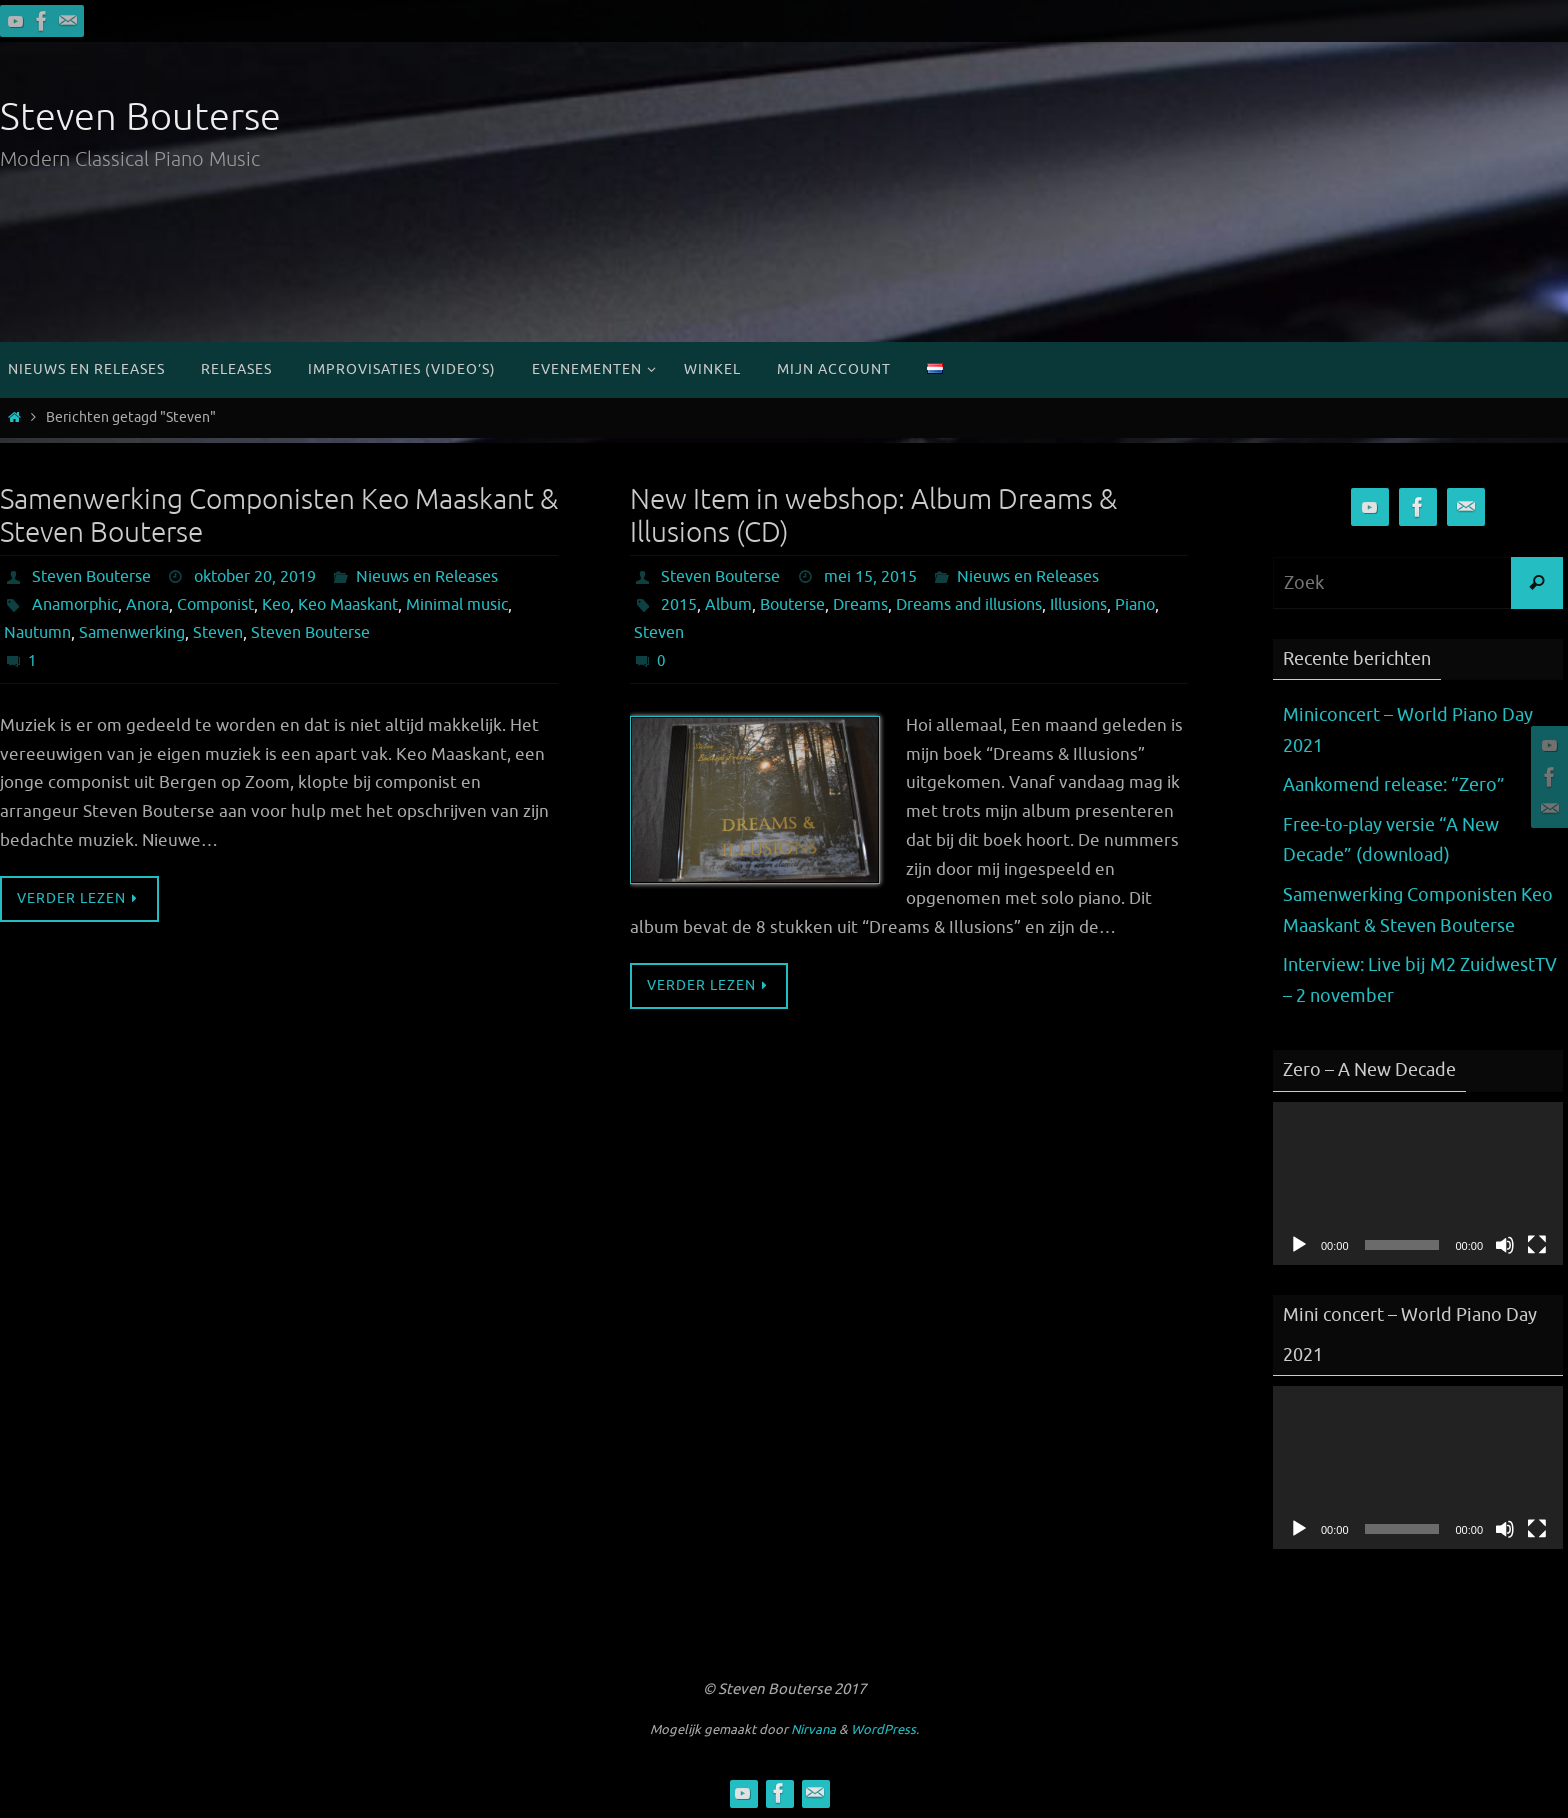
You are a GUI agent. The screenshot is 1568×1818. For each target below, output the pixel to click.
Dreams (860, 605)
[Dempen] (1505, 1245)
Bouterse (792, 605)
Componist (215, 605)
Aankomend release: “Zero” (1394, 785)
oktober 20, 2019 (255, 577)
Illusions (1078, 605)
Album (728, 605)
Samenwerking (132, 633)
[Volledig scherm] (1537, 1245)
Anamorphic (75, 605)
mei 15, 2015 (870, 577)
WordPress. (885, 1729)
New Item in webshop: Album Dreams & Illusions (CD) (873, 516)
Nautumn (37, 633)
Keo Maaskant (348, 605)
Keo (276, 605)
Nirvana (813, 1729)
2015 (679, 605)
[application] (1418, 1183)
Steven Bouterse (140, 117)
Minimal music (457, 605)
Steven (218, 633)
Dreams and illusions (969, 605)
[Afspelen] (1299, 1245)
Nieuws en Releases (427, 577)
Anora (147, 605)
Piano (1135, 605)
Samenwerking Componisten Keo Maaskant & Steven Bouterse (279, 516)
